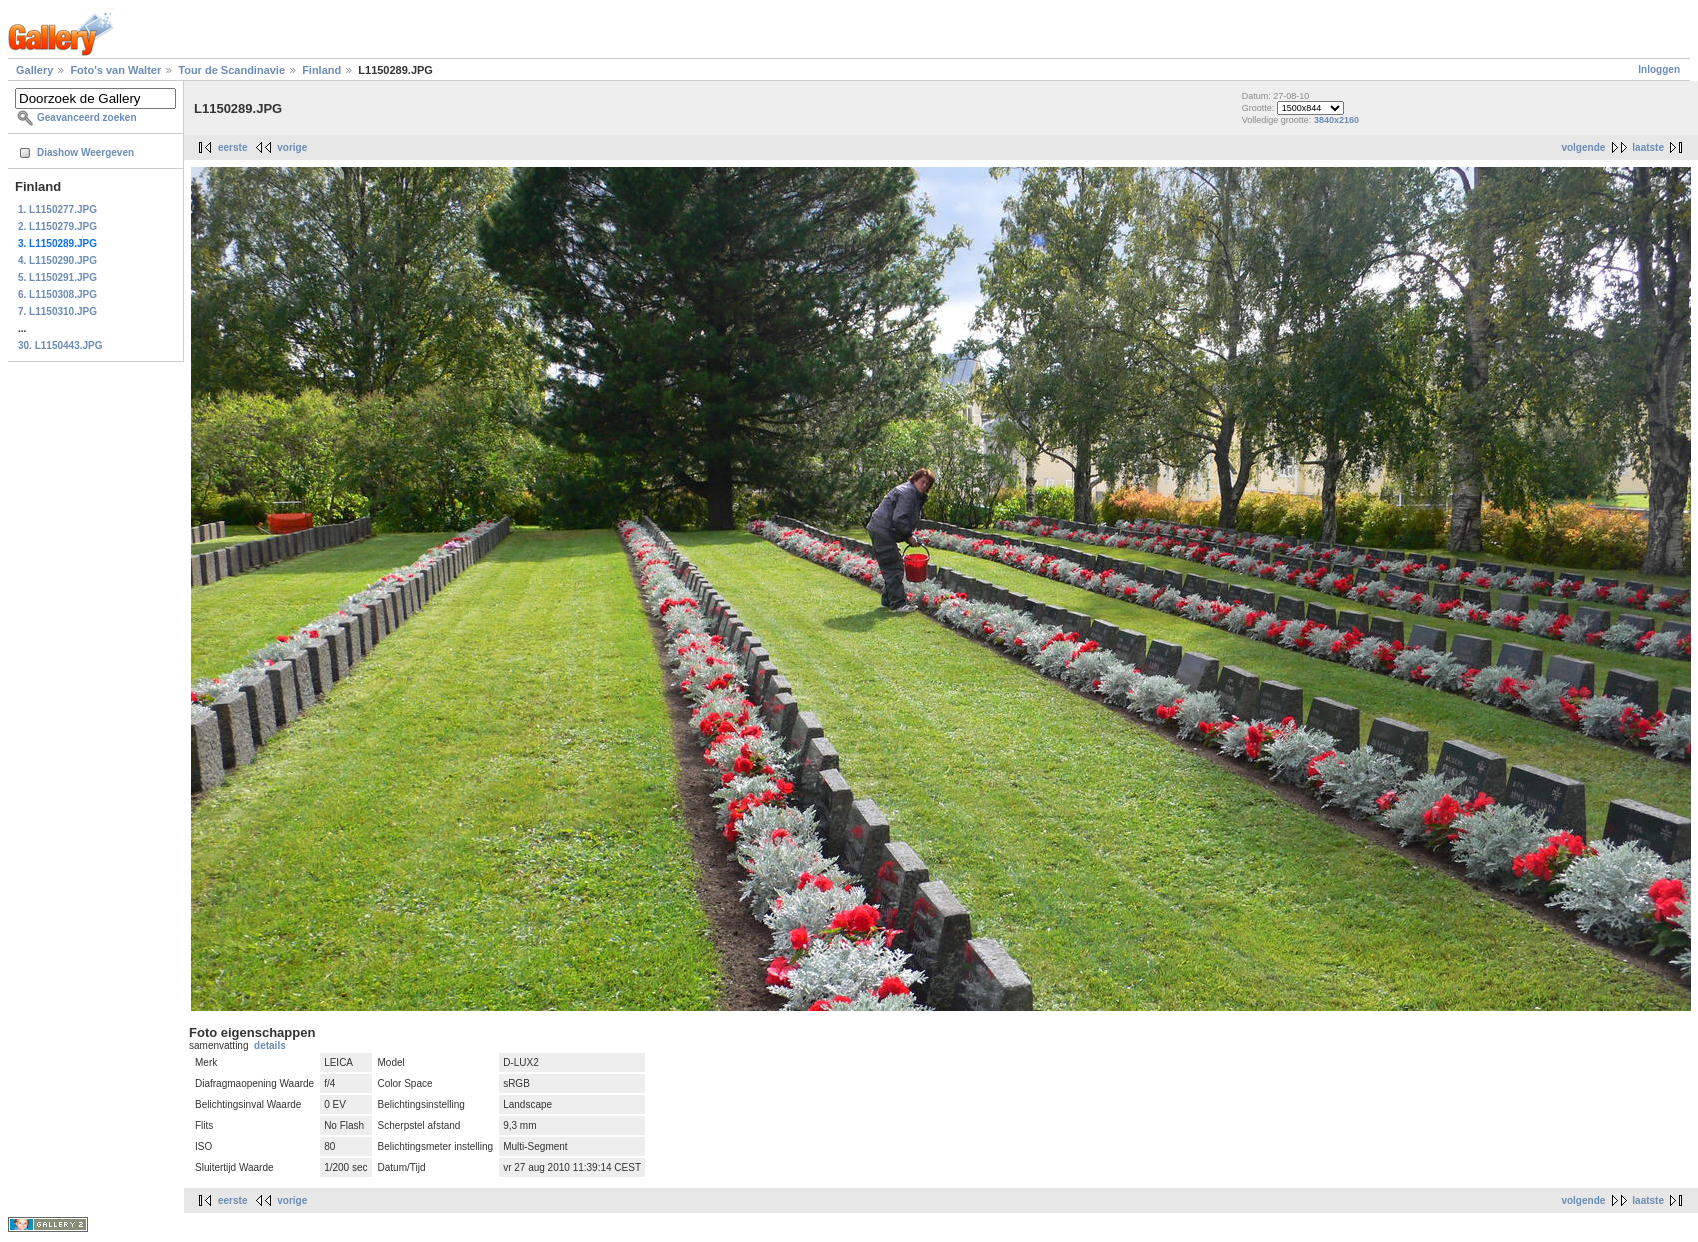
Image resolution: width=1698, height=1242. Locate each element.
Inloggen (1659, 69)
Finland (321, 70)
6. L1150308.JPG (57, 294)
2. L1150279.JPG (57, 226)
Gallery (34, 70)
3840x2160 (1336, 120)
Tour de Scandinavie (231, 70)
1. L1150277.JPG (57, 209)
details (270, 1045)
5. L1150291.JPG (57, 277)
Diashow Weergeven (85, 152)
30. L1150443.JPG (60, 345)
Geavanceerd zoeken (87, 117)
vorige (292, 147)
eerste (232, 147)
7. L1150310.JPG (57, 311)
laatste (1648, 147)
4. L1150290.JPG (57, 260)
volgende (1583, 147)
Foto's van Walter (115, 70)
